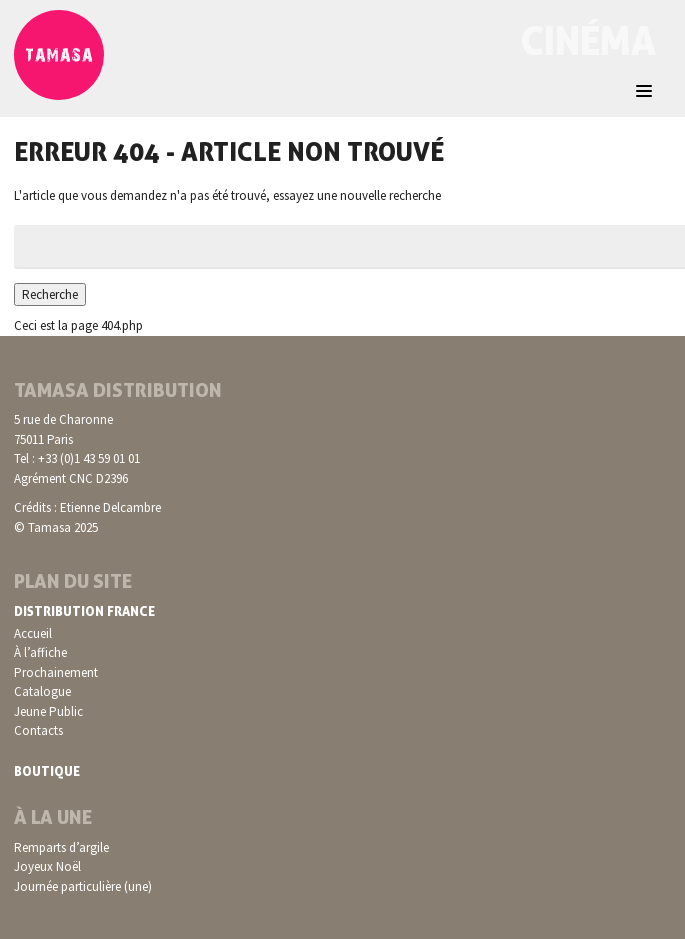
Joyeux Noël (47, 866)
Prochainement (56, 672)
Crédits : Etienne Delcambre (87, 507)
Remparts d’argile (61, 847)
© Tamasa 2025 (56, 527)
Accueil (33, 633)
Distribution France (84, 611)
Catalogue (42, 691)
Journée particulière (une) (83, 886)
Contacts (38, 730)
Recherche (50, 294)
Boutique (47, 771)
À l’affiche (40, 652)
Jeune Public (48, 711)
